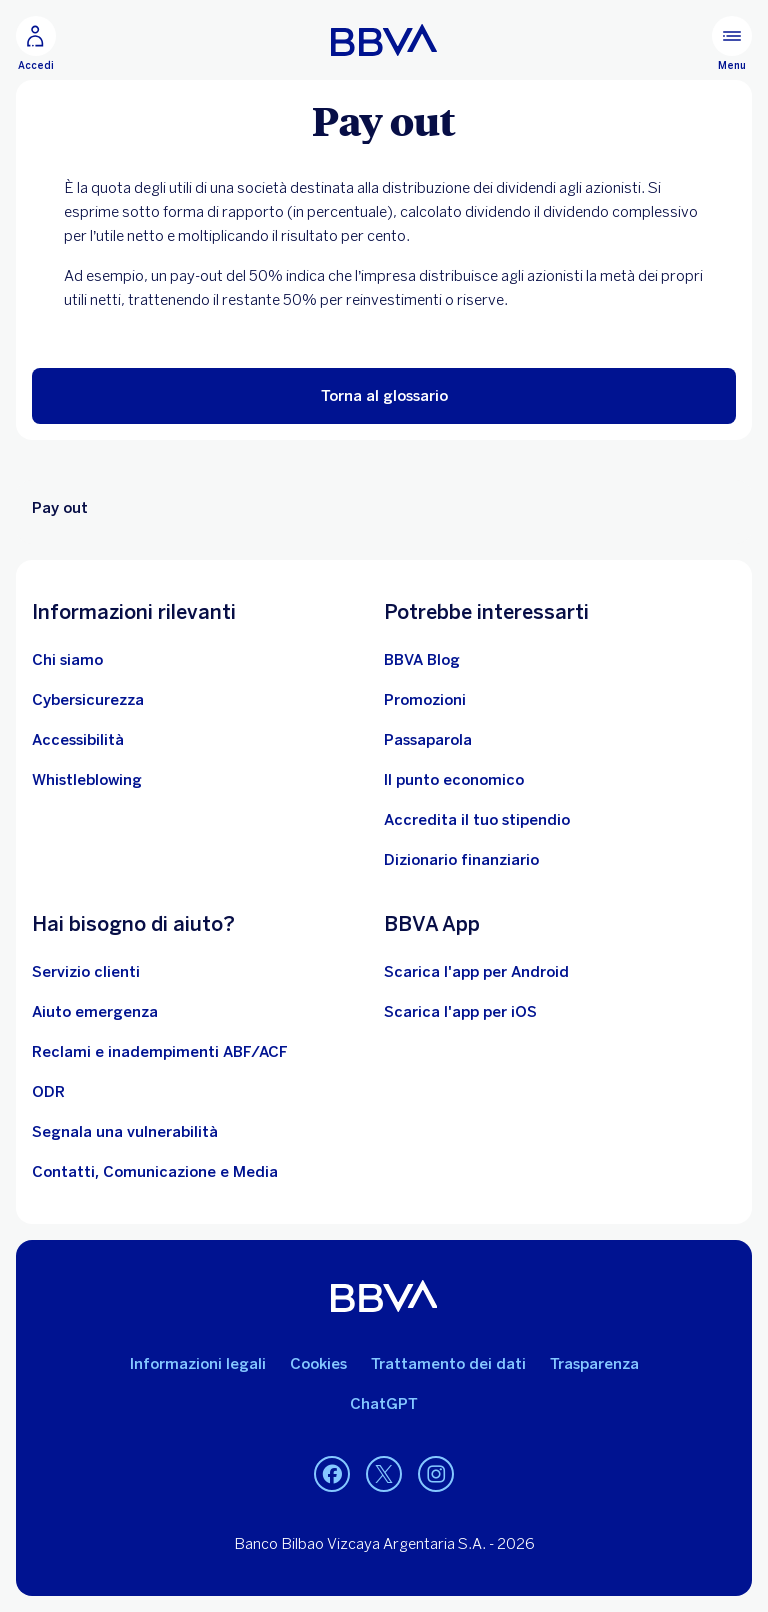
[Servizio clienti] (86, 972)
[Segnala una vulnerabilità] (125, 1132)
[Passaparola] (428, 740)
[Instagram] (436, 1474)
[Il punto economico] (454, 780)
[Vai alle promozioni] (425, 700)
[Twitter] (384, 1474)
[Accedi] (36, 44)
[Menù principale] (732, 44)
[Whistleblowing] (87, 780)
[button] (384, 396)
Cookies (318, 1364)
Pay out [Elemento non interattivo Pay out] (60, 508)
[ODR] (48, 1092)
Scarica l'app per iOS (460, 1012)
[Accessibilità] (78, 740)
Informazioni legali (198, 1364)
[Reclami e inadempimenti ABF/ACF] (160, 1052)
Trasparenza (594, 1364)
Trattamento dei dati (448, 1364)
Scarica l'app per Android (476, 972)
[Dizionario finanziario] (461, 860)
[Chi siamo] (67, 660)
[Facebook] (332, 1474)
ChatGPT (384, 1404)
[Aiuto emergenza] (95, 1012)
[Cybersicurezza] (88, 700)
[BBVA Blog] (422, 660)
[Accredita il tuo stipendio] (477, 820)
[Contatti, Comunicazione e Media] (155, 1172)
